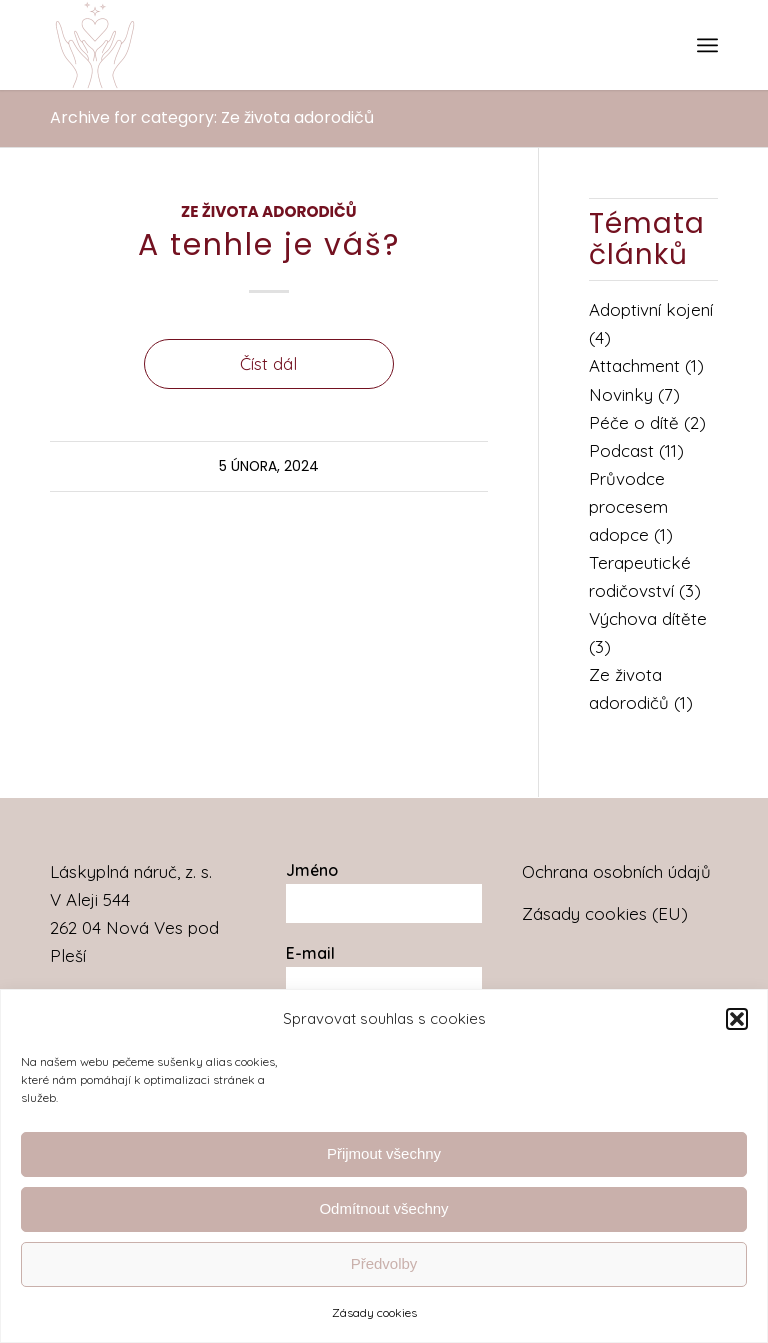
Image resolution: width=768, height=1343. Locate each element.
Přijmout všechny (384, 1153)
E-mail (310, 953)
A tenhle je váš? (269, 245)
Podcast (621, 450)
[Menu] (707, 45)
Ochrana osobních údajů (616, 871)
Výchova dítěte (648, 618)
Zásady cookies (374, 1312)
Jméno (312, 870)
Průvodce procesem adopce (628, 506)
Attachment (634, 365)
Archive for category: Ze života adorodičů (212, 117)
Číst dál (268, 363)
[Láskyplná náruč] (95, 45)
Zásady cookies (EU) (605, 913)
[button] (737, 1019)
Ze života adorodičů (269, 211)
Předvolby (384, 1263)
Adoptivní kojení (651, 309)
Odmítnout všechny (383, 1208)
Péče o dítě (634, 422)
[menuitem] (707, 45)
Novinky (621, 394)
